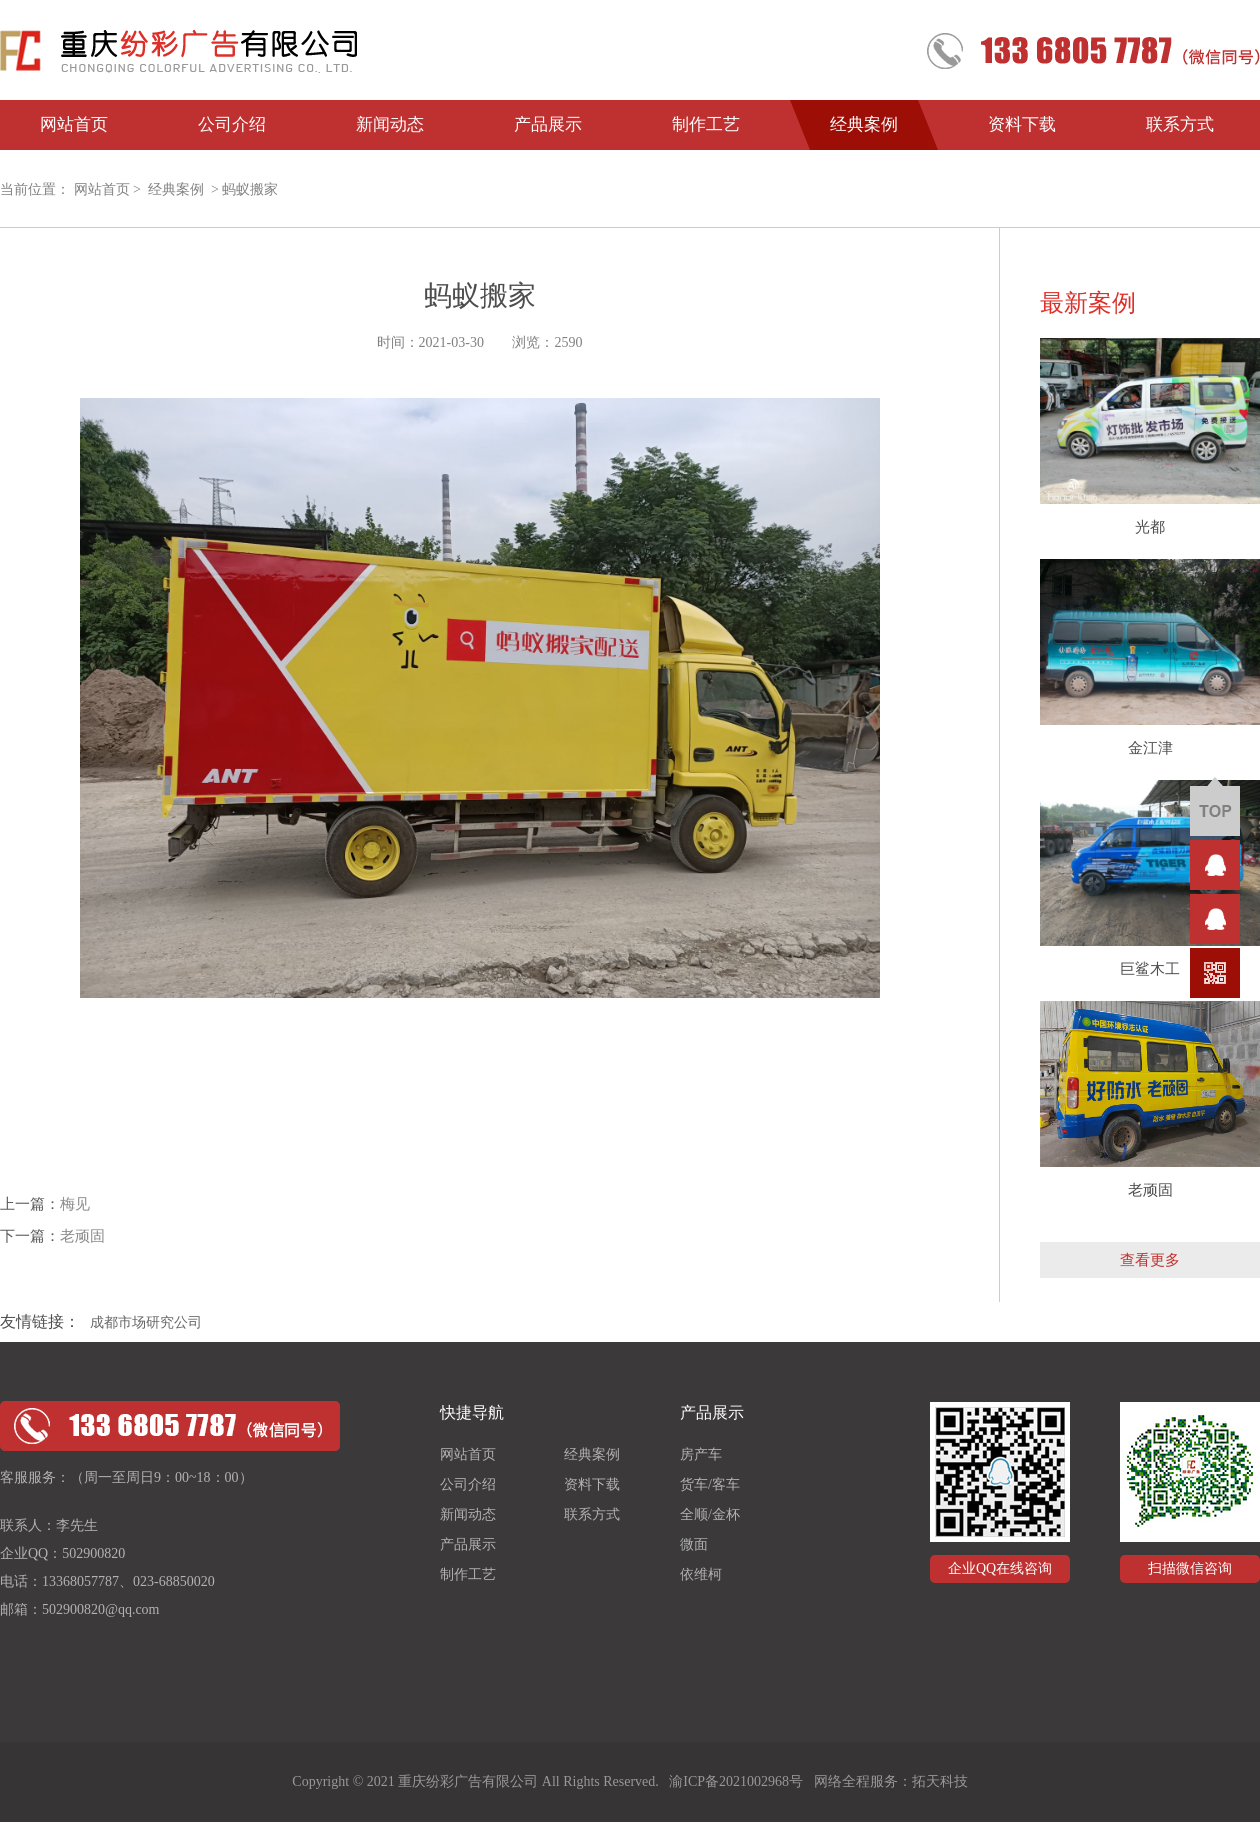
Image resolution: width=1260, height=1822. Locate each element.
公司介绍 (232, 124)
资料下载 (1022, 124)
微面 (694, 1544)
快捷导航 (472, 1412)
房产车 (701, 1454)
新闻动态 (390, 124)
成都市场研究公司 (146, 1322)
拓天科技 (940, 1781)
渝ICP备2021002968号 (736, 1781)
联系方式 (1180, 124)
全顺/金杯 (710, 1514)
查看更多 (1150, 1260)
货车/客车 (710, 1484)
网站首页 (74, 124)
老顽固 (82, 1236)
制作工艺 (706, 124)
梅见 (75, 1204)
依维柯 (701, 1574)
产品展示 (548, 124)
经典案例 (864, 124)
